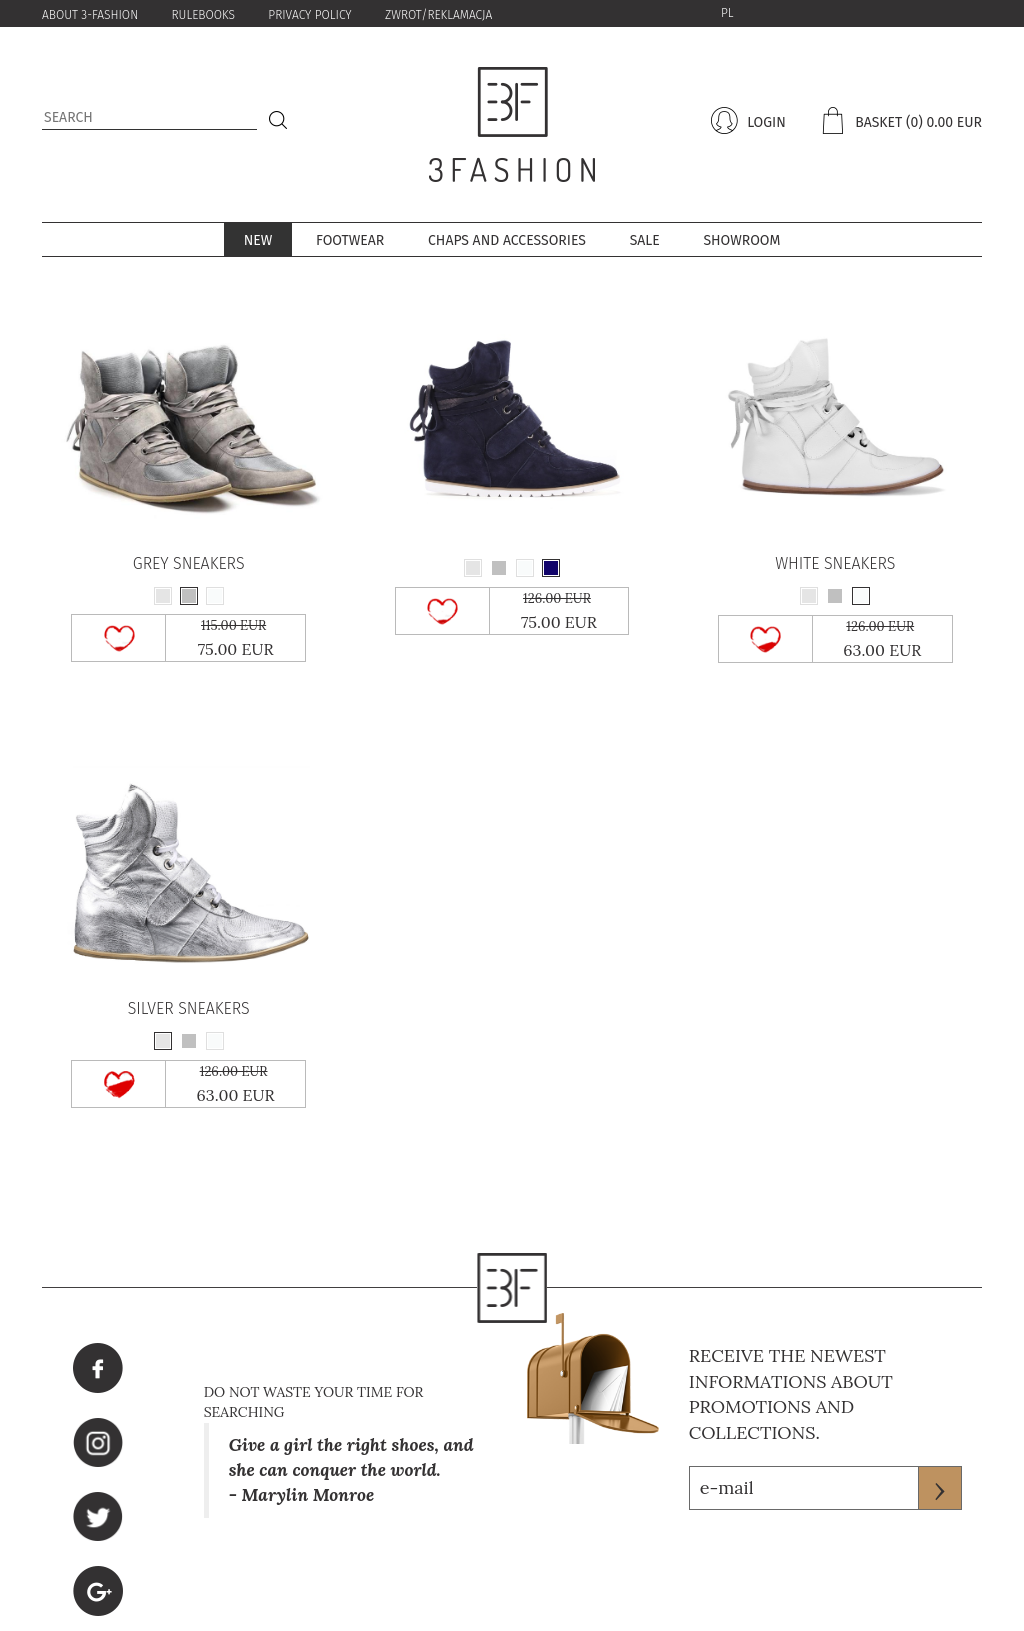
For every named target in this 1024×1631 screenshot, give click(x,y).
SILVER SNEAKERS (189, 1009)
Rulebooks (203, 15)
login (764, 122)
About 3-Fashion (90, 15)
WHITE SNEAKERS (835, 564)
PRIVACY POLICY (309, 15)
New (258, 240)
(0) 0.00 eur (944, 122)
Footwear (350, 240)
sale (645, 240)
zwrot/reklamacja (438, 15)
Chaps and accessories (507, 240)
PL (727, 13)
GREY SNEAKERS (189, 564)
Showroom (741, 240)
